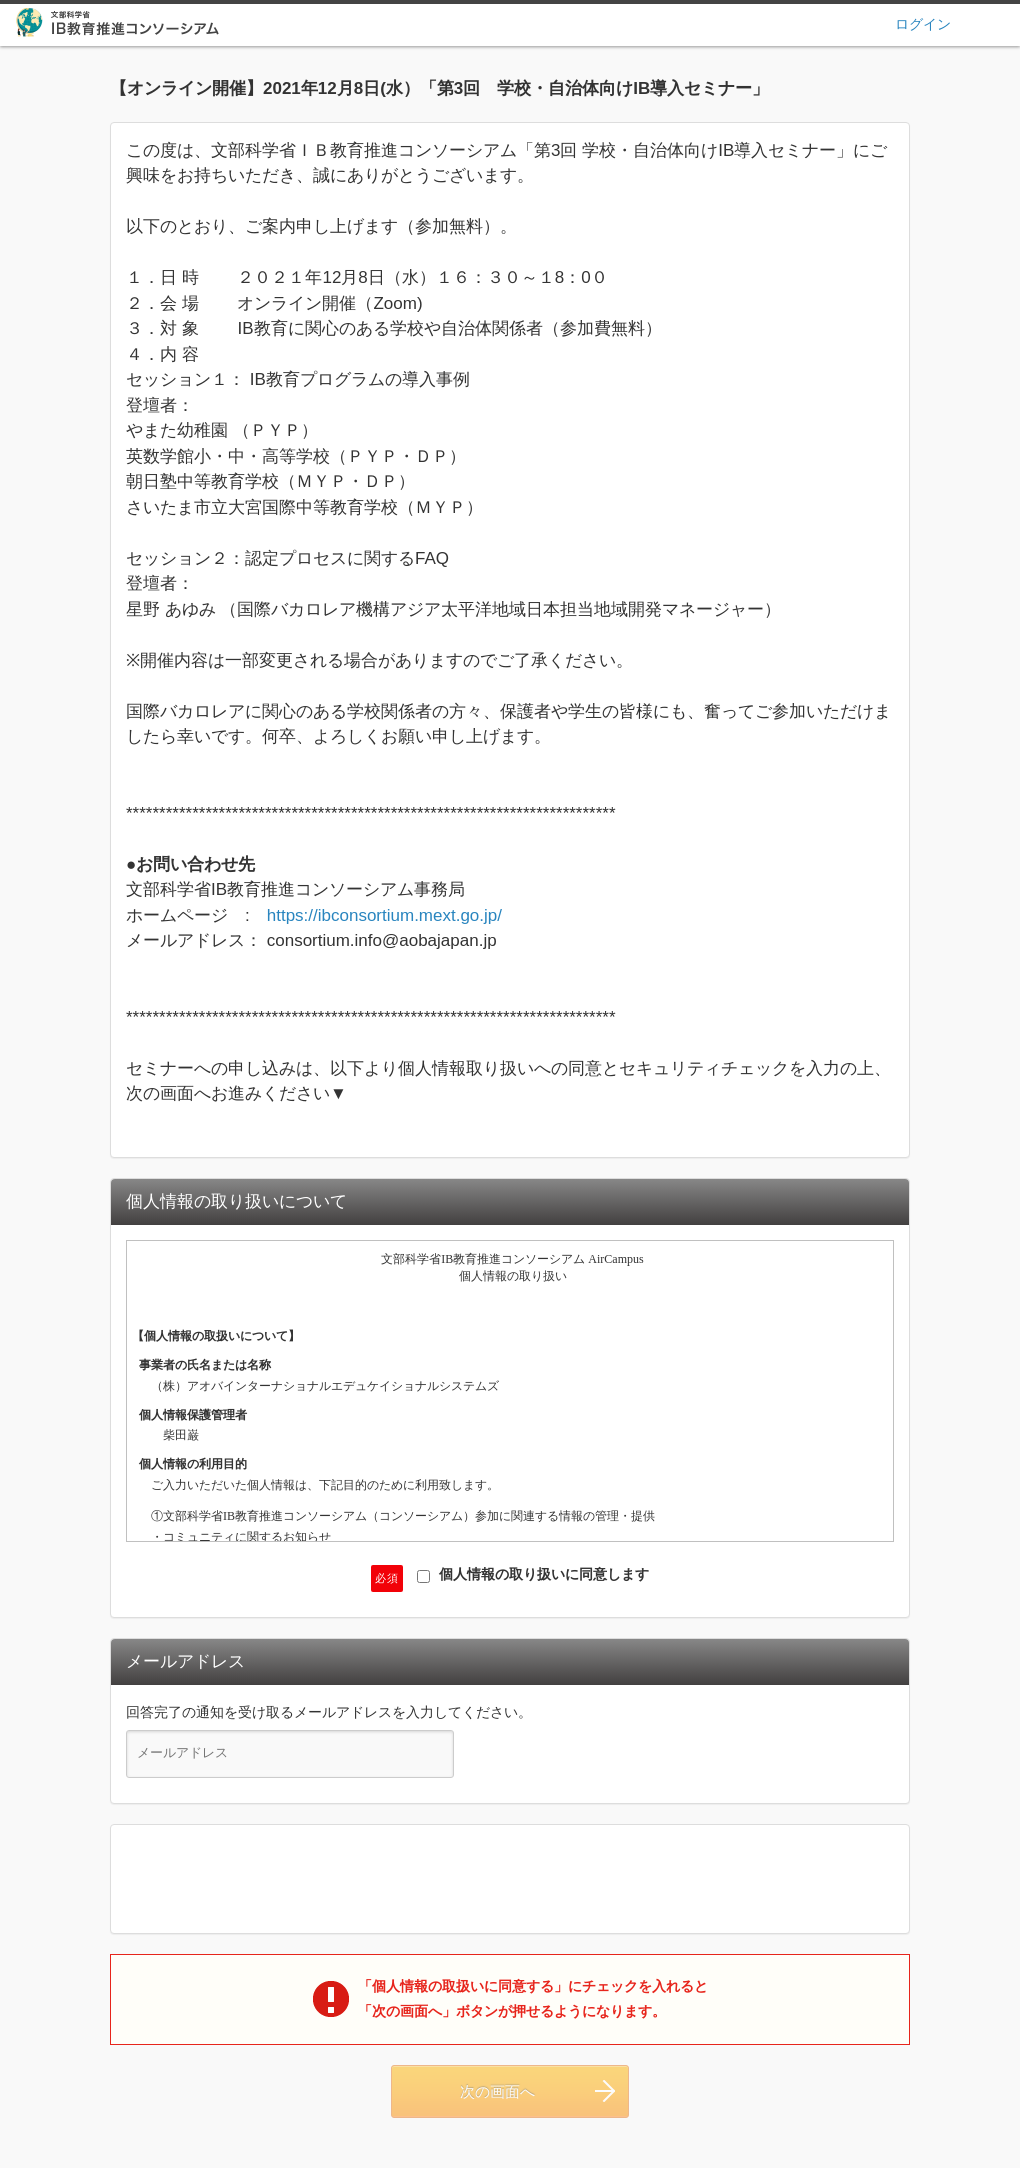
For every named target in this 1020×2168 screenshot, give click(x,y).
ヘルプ (997, 23)
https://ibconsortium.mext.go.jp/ (384, 915)
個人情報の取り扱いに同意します (533, 1575)
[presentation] (510, 1879)
